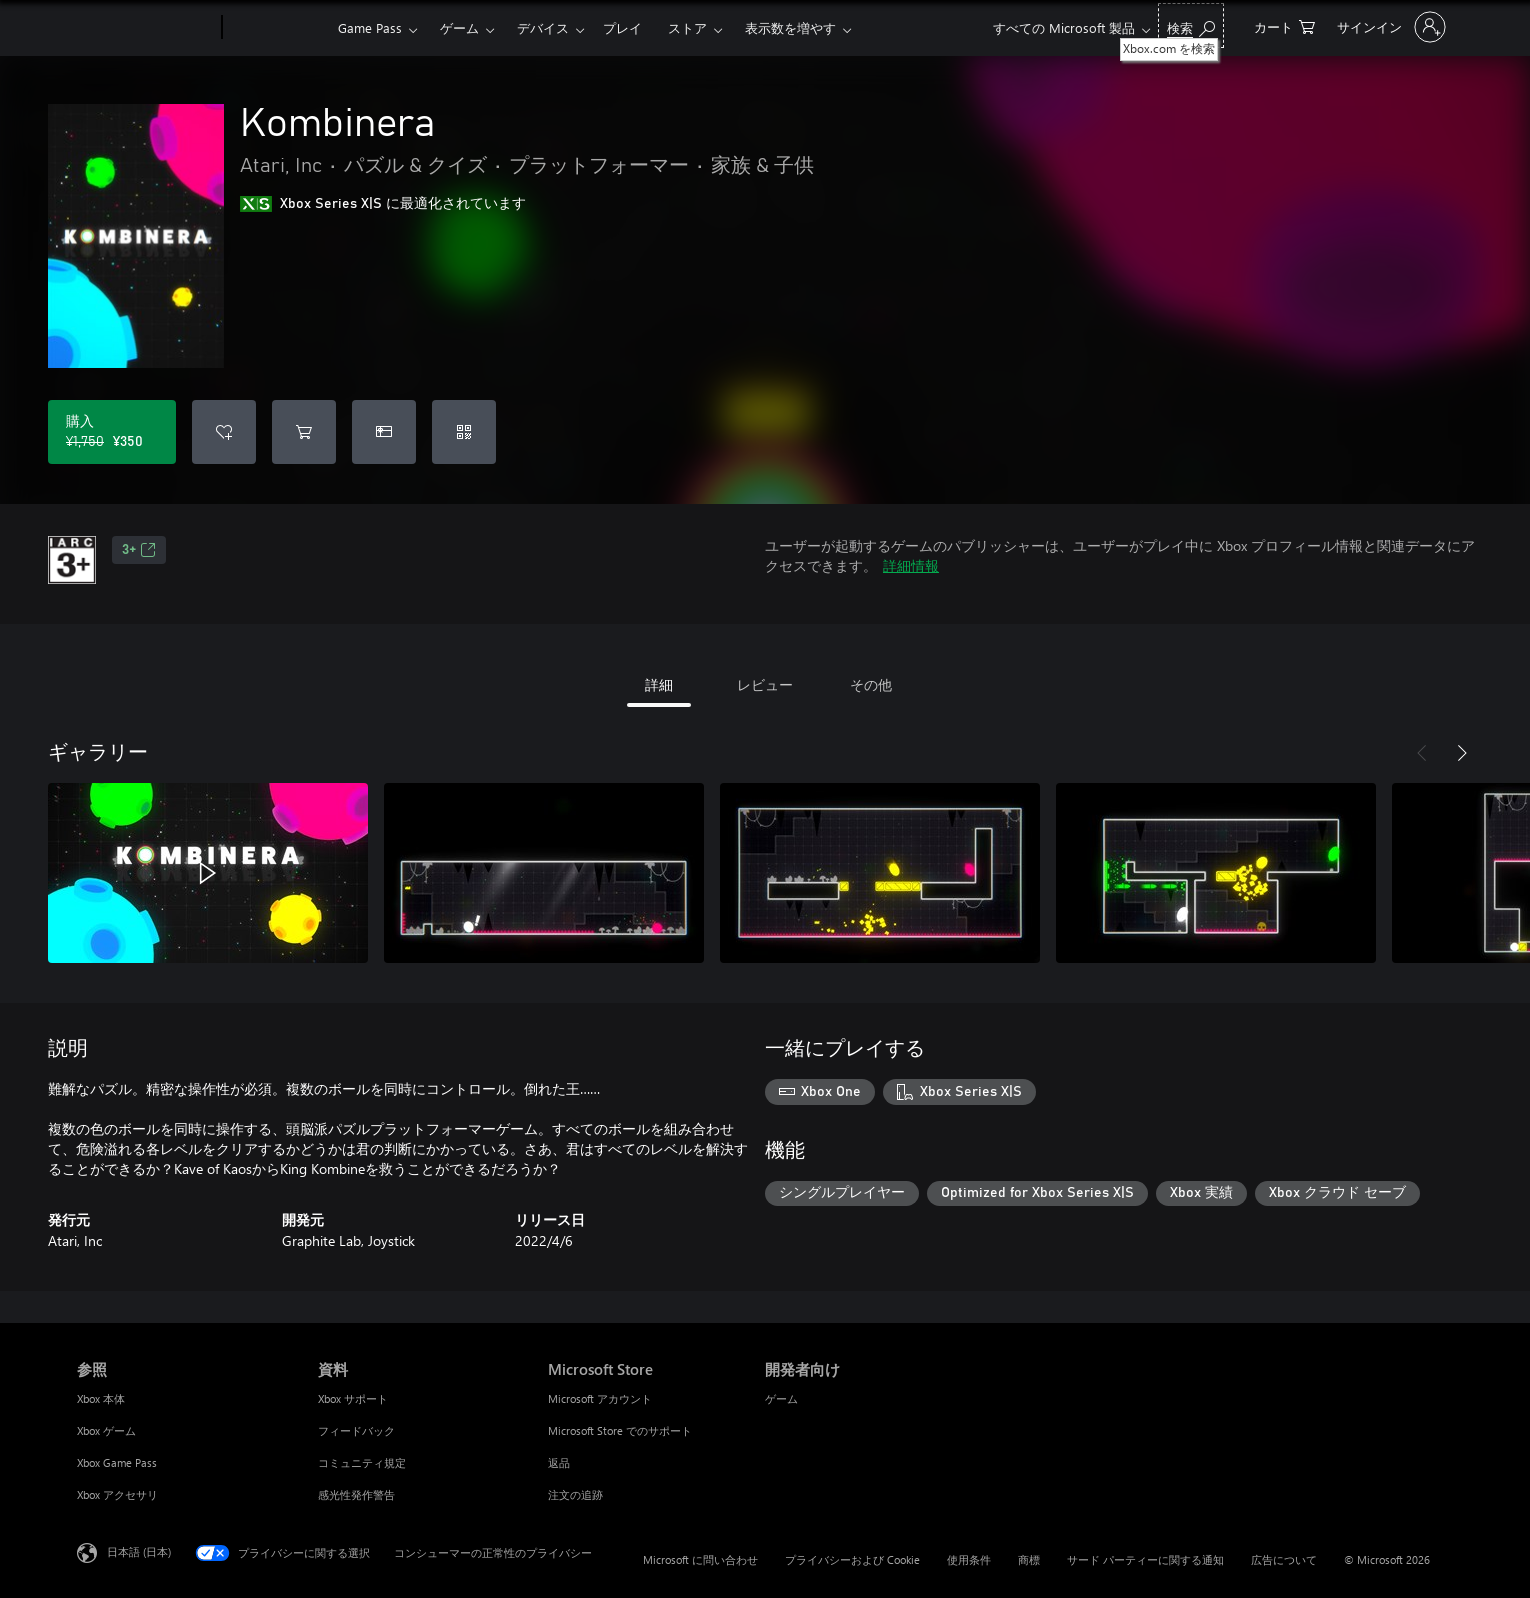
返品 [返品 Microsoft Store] (559, 1462)
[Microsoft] (145, 28)
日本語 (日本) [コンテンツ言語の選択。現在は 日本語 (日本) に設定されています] (139, 1551)
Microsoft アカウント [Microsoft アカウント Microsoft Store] (600, 1398)
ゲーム (459, 27)
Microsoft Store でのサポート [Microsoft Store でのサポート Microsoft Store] (620, 1430)
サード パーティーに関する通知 (1145, 1559)
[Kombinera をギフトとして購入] (384, 432)
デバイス (543, 27)
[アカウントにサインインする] (1389, 27)
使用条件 (969, 1559)
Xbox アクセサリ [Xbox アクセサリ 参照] (117, 1494)
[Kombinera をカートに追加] (304, 432)
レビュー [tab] (765, 684)
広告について (1284, 1559)
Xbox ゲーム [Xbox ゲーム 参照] (106, 1430)
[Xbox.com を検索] (1191, 25)
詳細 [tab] (659, 684)
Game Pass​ (370, 27)
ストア (687, 27)
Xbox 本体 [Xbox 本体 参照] (101, 1398)
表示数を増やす (790, 27)
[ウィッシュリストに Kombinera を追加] (224, 432)
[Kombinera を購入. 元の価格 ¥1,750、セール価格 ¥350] (112, 432)
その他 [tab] (871, 684)
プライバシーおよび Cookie (852, 1559)
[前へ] (1422, 753)
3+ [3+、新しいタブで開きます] (139, 550)
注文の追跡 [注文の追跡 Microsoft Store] (575, 1494)
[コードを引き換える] (464, 432)
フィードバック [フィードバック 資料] (356, 1430)
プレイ (622, 27)
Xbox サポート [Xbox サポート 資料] (353, 1398)
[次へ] (1462, 753)
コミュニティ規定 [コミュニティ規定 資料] (362, 1462)
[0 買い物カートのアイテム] (1284, 25)
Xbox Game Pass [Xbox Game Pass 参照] (117, 1462)
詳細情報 (911, 565)
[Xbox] (277, 28)
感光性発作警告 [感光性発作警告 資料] (356, 1494)
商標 (1029, 1559)
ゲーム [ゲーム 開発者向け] (781, 1398)
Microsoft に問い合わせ (700, 1559)
